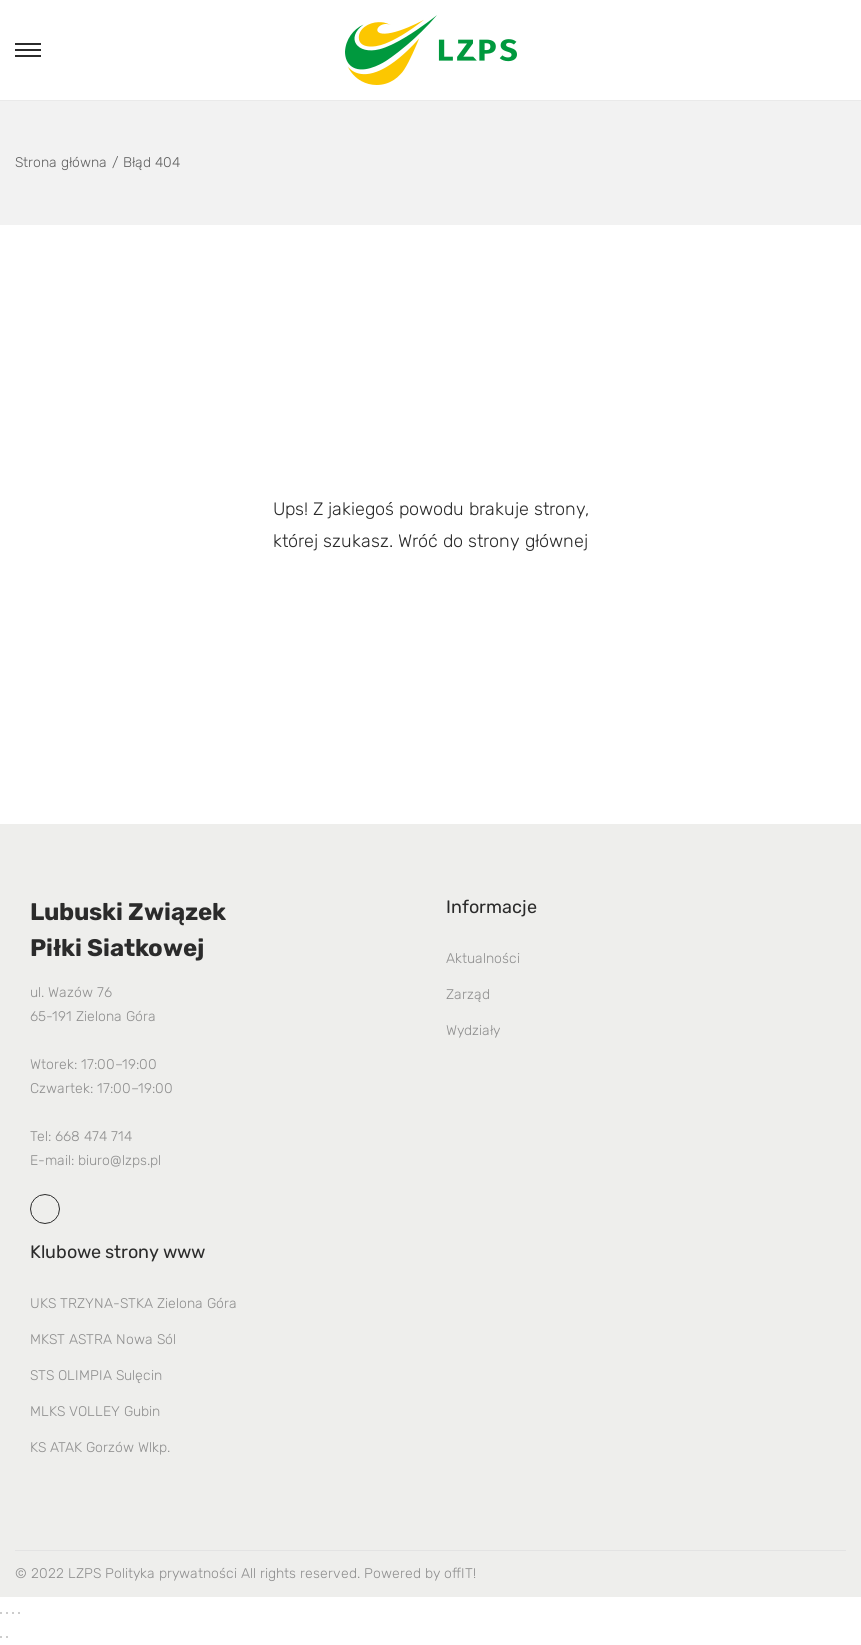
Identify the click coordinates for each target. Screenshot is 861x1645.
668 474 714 (93, 1136)
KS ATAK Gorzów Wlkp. (100, 1447)
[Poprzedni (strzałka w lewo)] (1, 1637)
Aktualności (483, 958)
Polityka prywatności (171, 1573)
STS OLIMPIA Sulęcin (96, 1375)
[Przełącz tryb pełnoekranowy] (7, 1613)
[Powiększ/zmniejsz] (1, 1613)
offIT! (460, 1573)
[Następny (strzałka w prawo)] (7, 1637)
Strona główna (61, 162)
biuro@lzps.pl (119, 1160)
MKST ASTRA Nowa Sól (103, 1339)
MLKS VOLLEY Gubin (95, 1411)
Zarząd (468, 994)
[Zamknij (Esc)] (19, 1613)
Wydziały (473, 1030)
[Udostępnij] (13, 1613)
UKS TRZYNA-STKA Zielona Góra (133, 1303)
